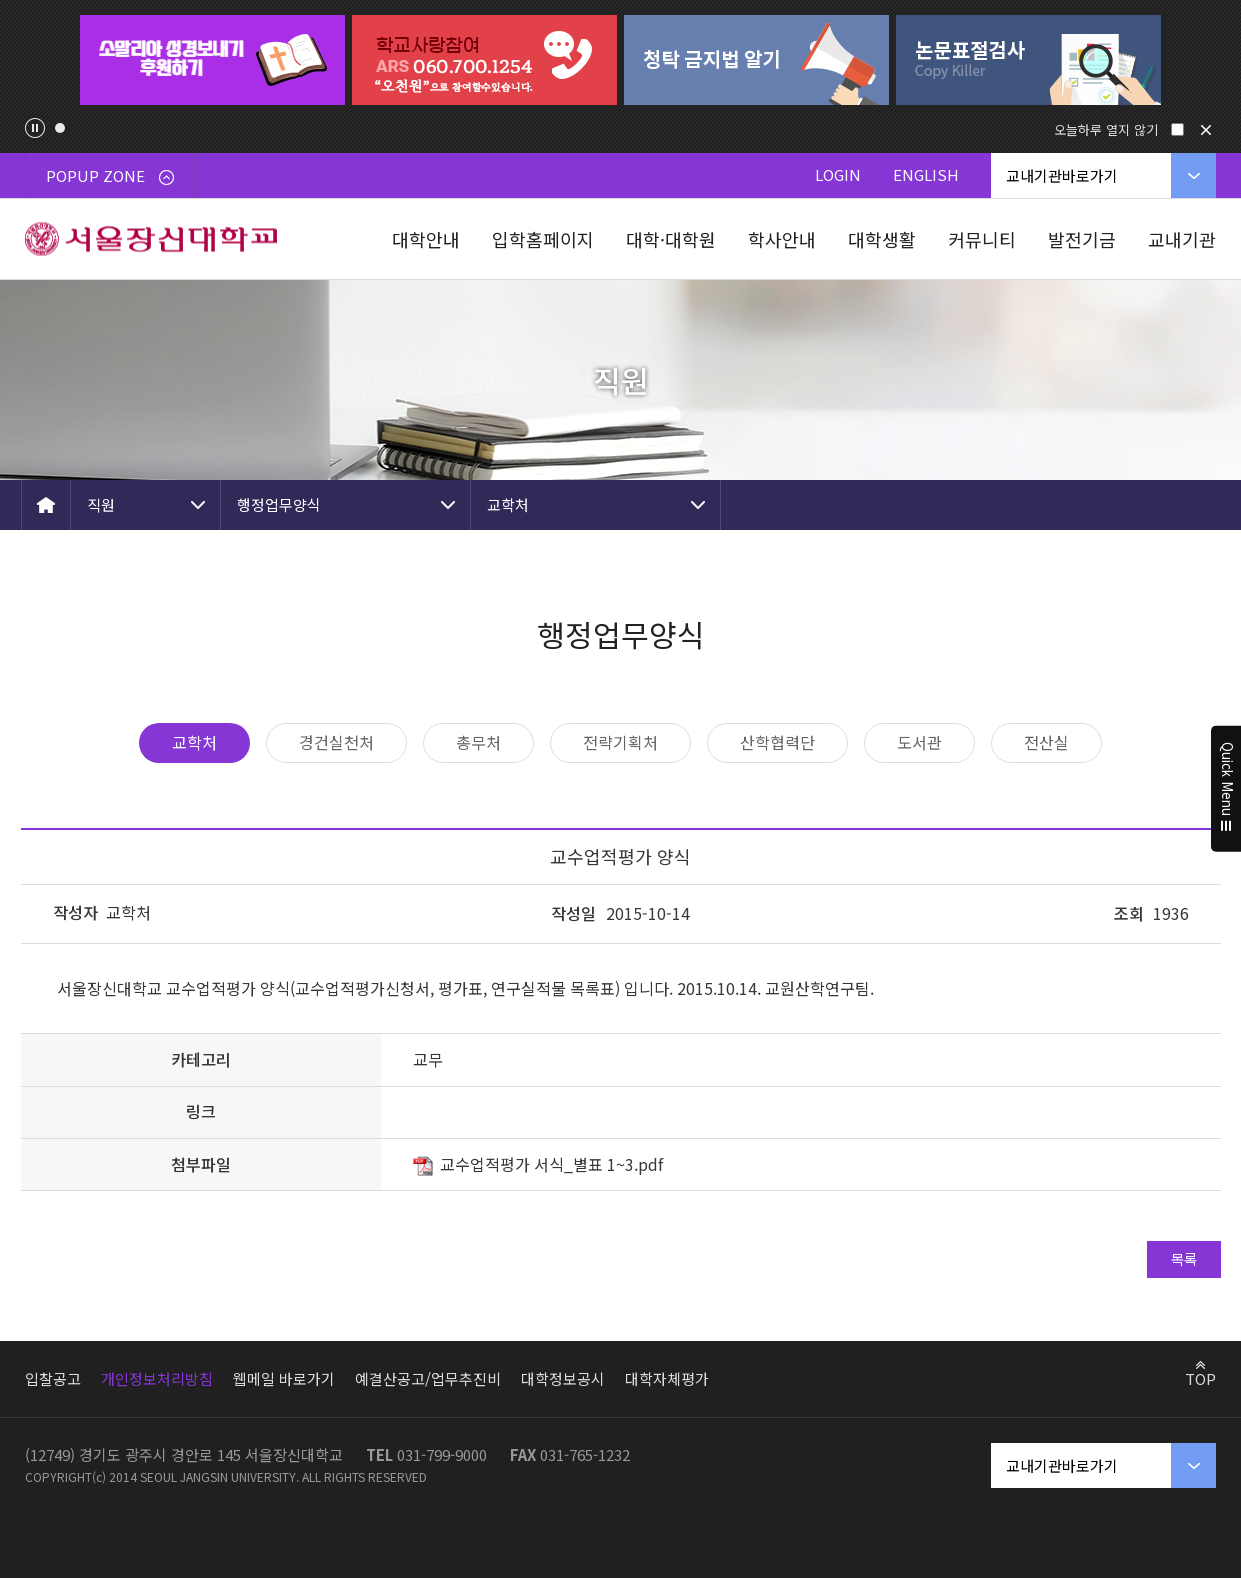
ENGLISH (926, 174)
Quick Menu (1226, 789)
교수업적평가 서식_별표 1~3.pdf (551, 1164)
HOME (46, 505)
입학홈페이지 (543, 239)
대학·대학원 (671, 239)
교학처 (508, 504)
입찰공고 (53, 1378)
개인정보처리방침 (157, 1378)
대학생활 (882, 239)
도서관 (919, 742)
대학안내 (426, 239)
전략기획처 (620, 742)
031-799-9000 (442, 1454)
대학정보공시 (563, 1378)
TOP (1200, 1378)
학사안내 (782, 239)
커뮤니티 (982, 239)
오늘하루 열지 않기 (1106, 129)
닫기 (1206, 130)
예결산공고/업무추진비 (428, 1378)
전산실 (1046, 742)
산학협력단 (777, 742)
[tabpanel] (213, 60)
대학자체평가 (667, 1378)
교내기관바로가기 (1062, 175)
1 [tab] (60, 128)
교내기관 (1182, 239)
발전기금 (1082, 239)
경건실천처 (336, 742)
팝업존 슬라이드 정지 (35, 128)
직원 (101, 504)
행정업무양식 (279, 504)
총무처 (478, 742)
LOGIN (838, 174)
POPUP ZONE (110, 175)
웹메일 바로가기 (284, 1378)
